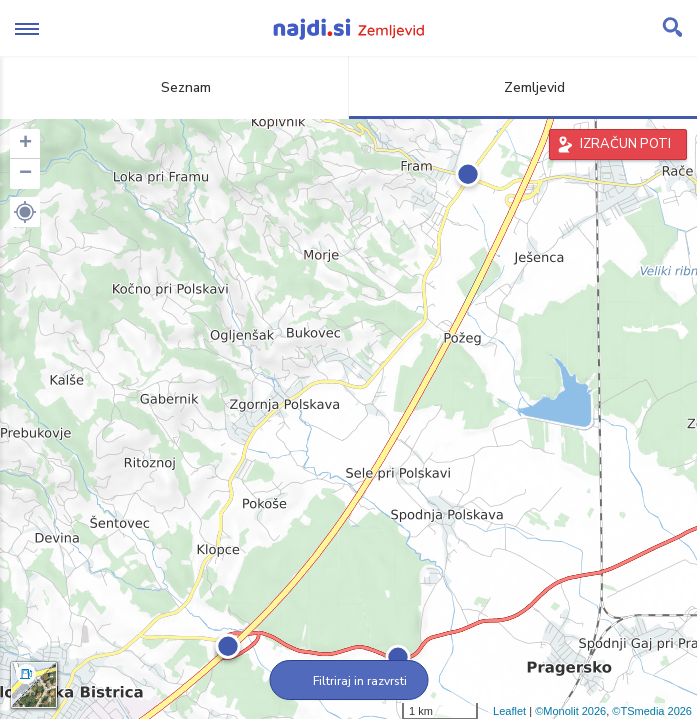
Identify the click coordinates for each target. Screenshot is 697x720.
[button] (25, 212)
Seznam (174, 87)
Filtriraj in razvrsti (348, 681)
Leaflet (509, 711)
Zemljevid (523, 87)
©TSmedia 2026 (652, 711)
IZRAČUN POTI (625, 144)
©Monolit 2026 (570, 711)
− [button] (25, 174)
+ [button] (25, 144)
